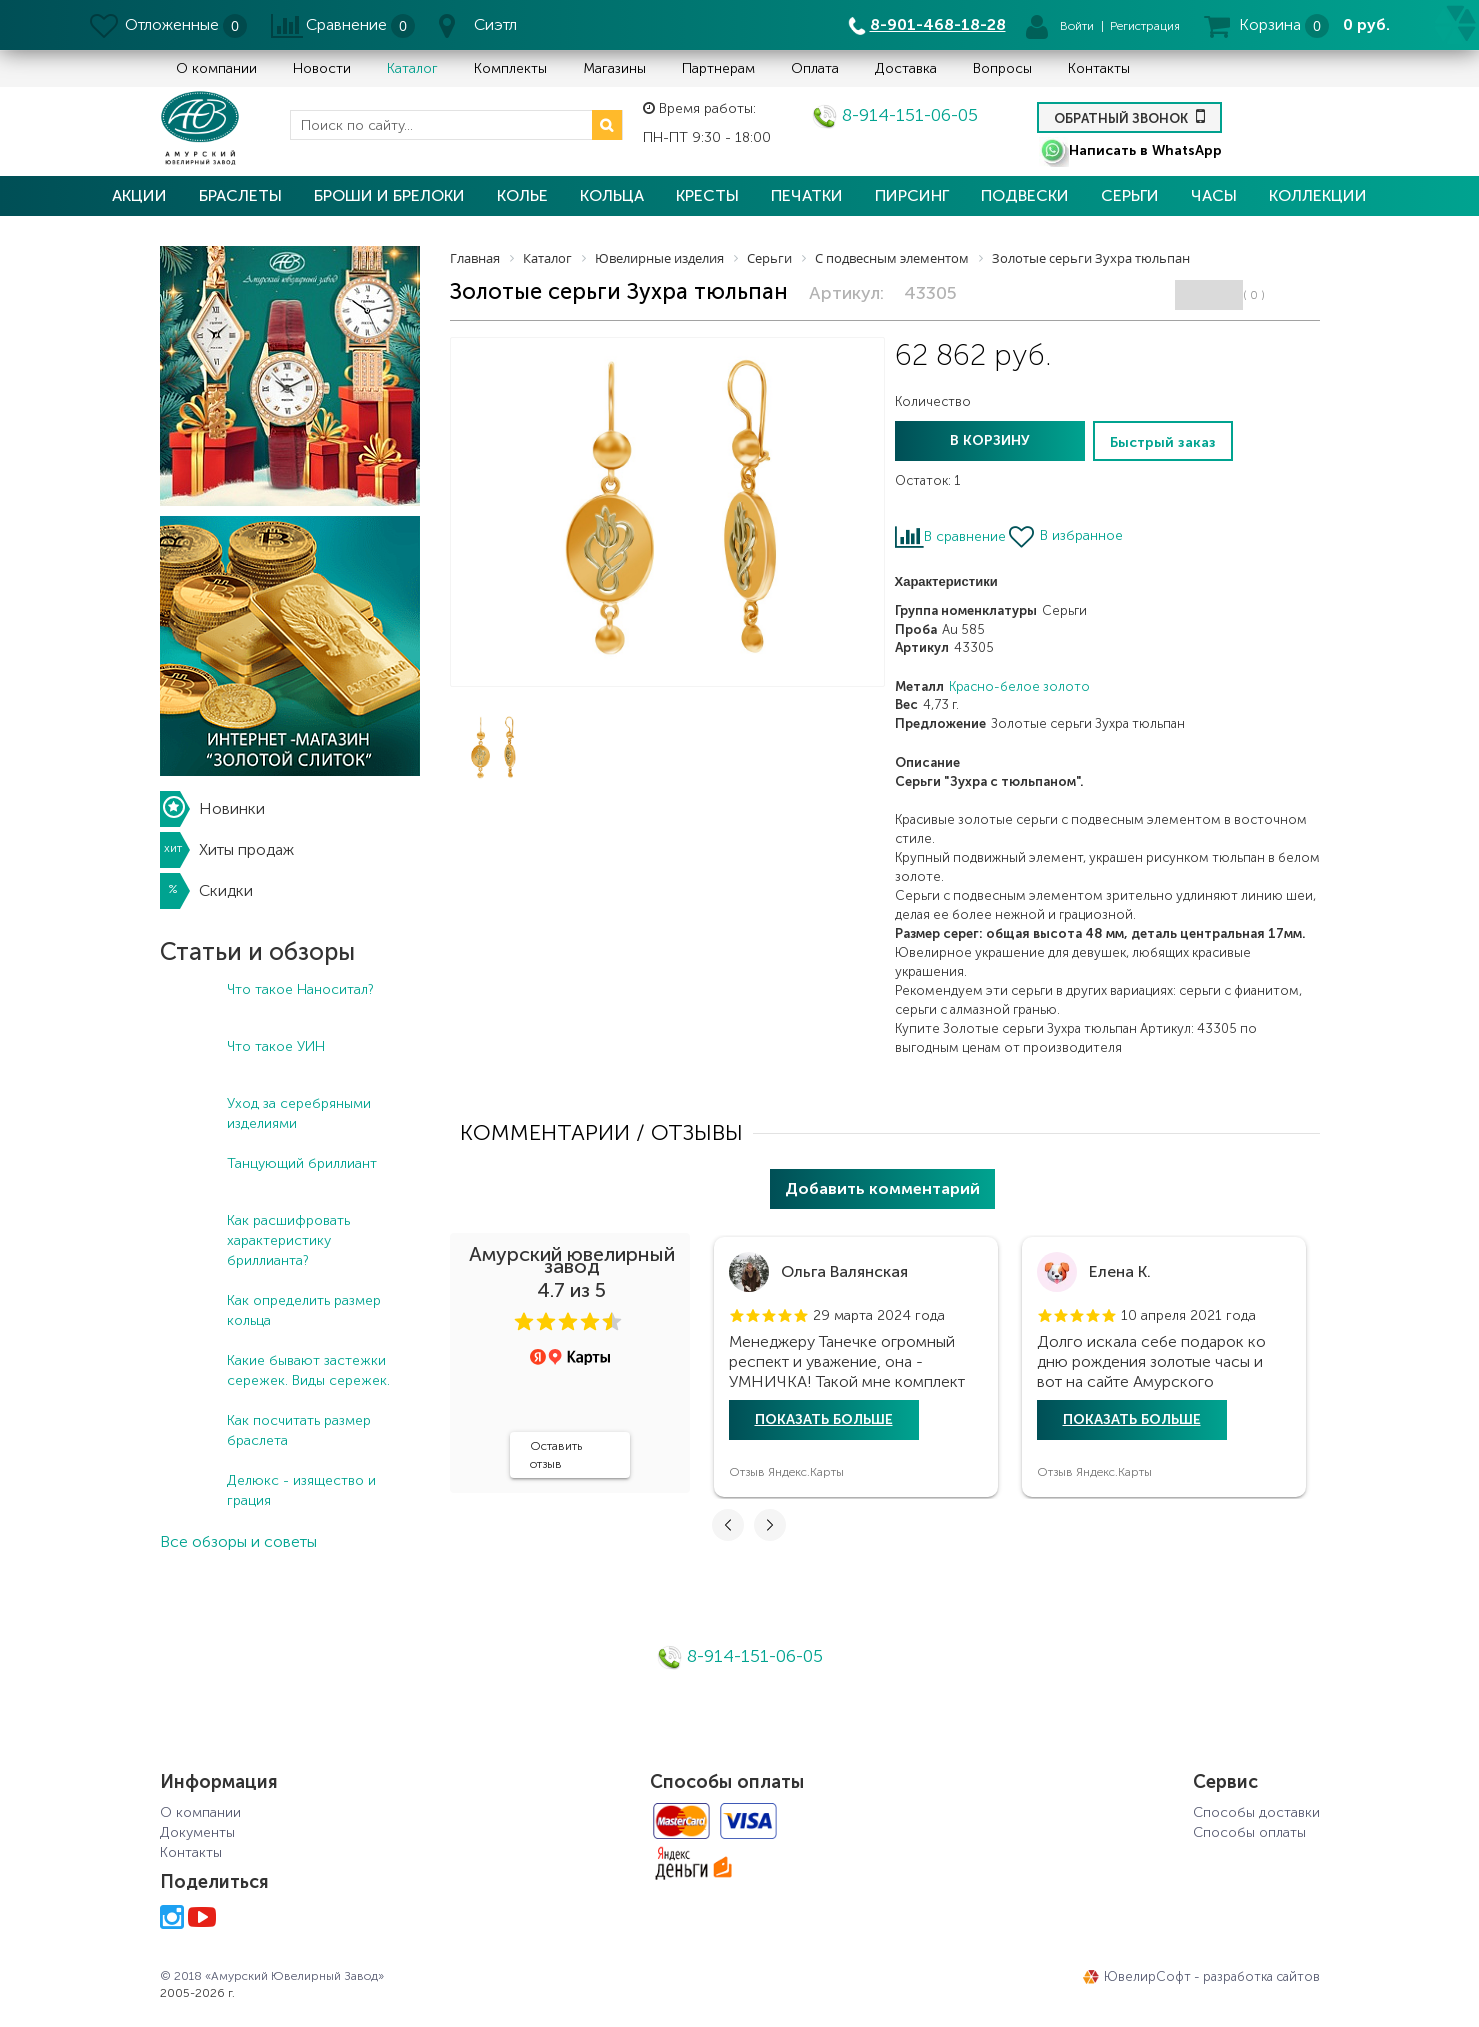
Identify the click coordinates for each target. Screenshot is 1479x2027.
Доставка (906, 68)
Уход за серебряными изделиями (299, 1113)
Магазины (614, 68)
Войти (1077, 26)
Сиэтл (495, 24)
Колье (522, 195)
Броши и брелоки (389, 195)
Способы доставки (1256, 1812)
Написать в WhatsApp (1130, 150)
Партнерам (718, 68)
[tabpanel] (856, 1367)
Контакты (1099, 68)
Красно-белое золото (1019, 686)
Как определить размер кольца (304, 1310)
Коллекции (1318, 195)
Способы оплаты (1249, 1832)
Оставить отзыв (556, 1455)
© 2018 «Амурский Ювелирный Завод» (272, 1976)
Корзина (1270, 24)
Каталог (412, 68)
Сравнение (346, 24)
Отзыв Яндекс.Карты (786, 1472)
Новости (322, 68)
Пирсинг (912, 195)
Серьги (1130, 195)
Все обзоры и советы (238, 1541)
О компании (216, 68)
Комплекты (510, 68)
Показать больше (824, 1419)
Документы (197, 1832)
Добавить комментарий (882, 1188)
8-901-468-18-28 (938, 24)
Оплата (815, 68)
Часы (1214, 195)
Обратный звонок (1129, 116)
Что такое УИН (276, 1046)
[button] (524, 1322)
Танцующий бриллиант (302, 1163)
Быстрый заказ (1163, 442)
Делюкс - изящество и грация (301, 1490)
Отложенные (172, 24)
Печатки (807, 195)
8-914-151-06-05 (895, 115)
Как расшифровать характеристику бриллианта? (288, 1240)
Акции (139, 195)
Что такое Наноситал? (300, 989)
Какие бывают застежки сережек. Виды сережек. (308, 1370)
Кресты (707, 195)
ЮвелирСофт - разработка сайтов (1201, 1977)
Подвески (1025, 195)
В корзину (990, 440)
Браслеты (240, 195)
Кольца (612, 195)
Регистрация (1145, 26)
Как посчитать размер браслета (299, 1430)
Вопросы (1002, 68)
